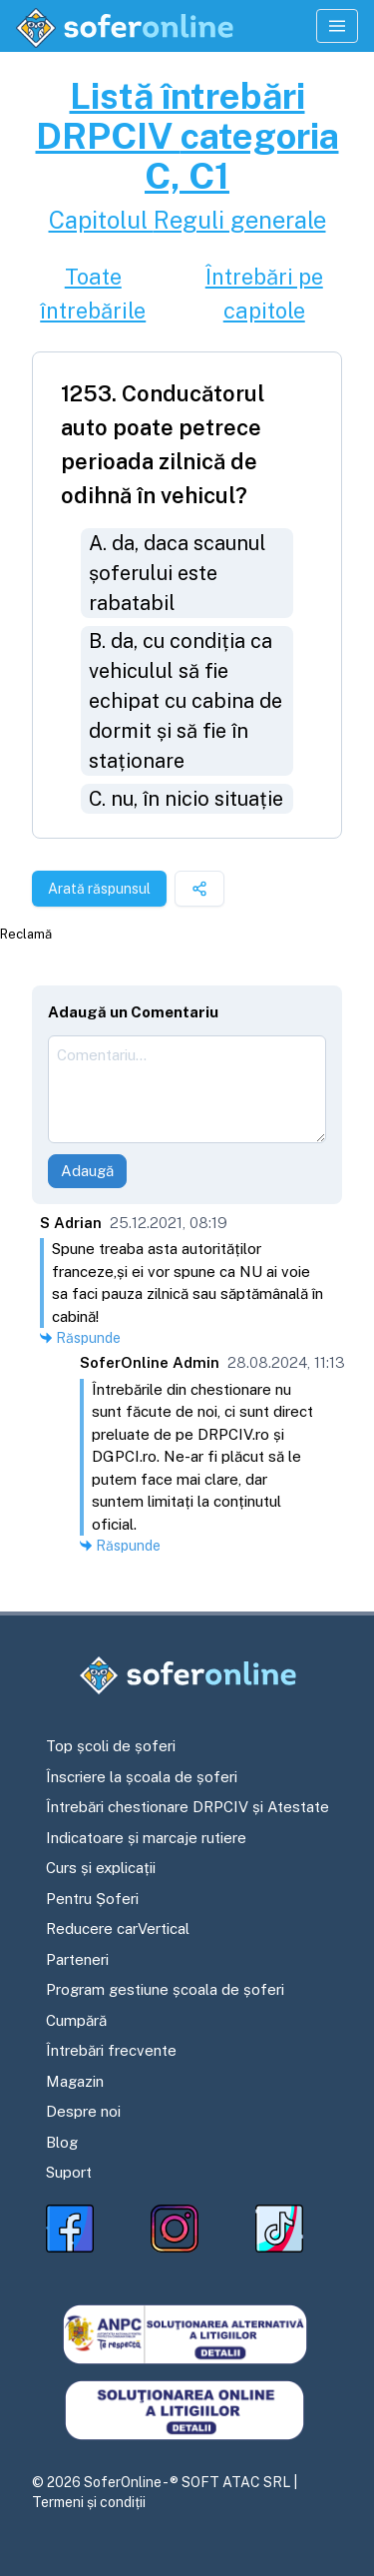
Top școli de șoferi (111, 1745)
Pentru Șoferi (92, 1898)
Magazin (75, 2081)
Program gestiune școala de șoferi (165, 1989)
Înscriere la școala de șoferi (141, 1776)
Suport (69, 2172)
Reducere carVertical (117, 1928)
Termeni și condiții (89, 2502)
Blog (62, 2142)
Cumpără (76, 2020)
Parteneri (77, 1959)
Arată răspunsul (99, 889)
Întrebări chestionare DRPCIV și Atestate (187, 1806)
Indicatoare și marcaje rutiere (146, 1837)
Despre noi (83, 2111)
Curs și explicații (101, 1867)
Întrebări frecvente (111, 2050)
